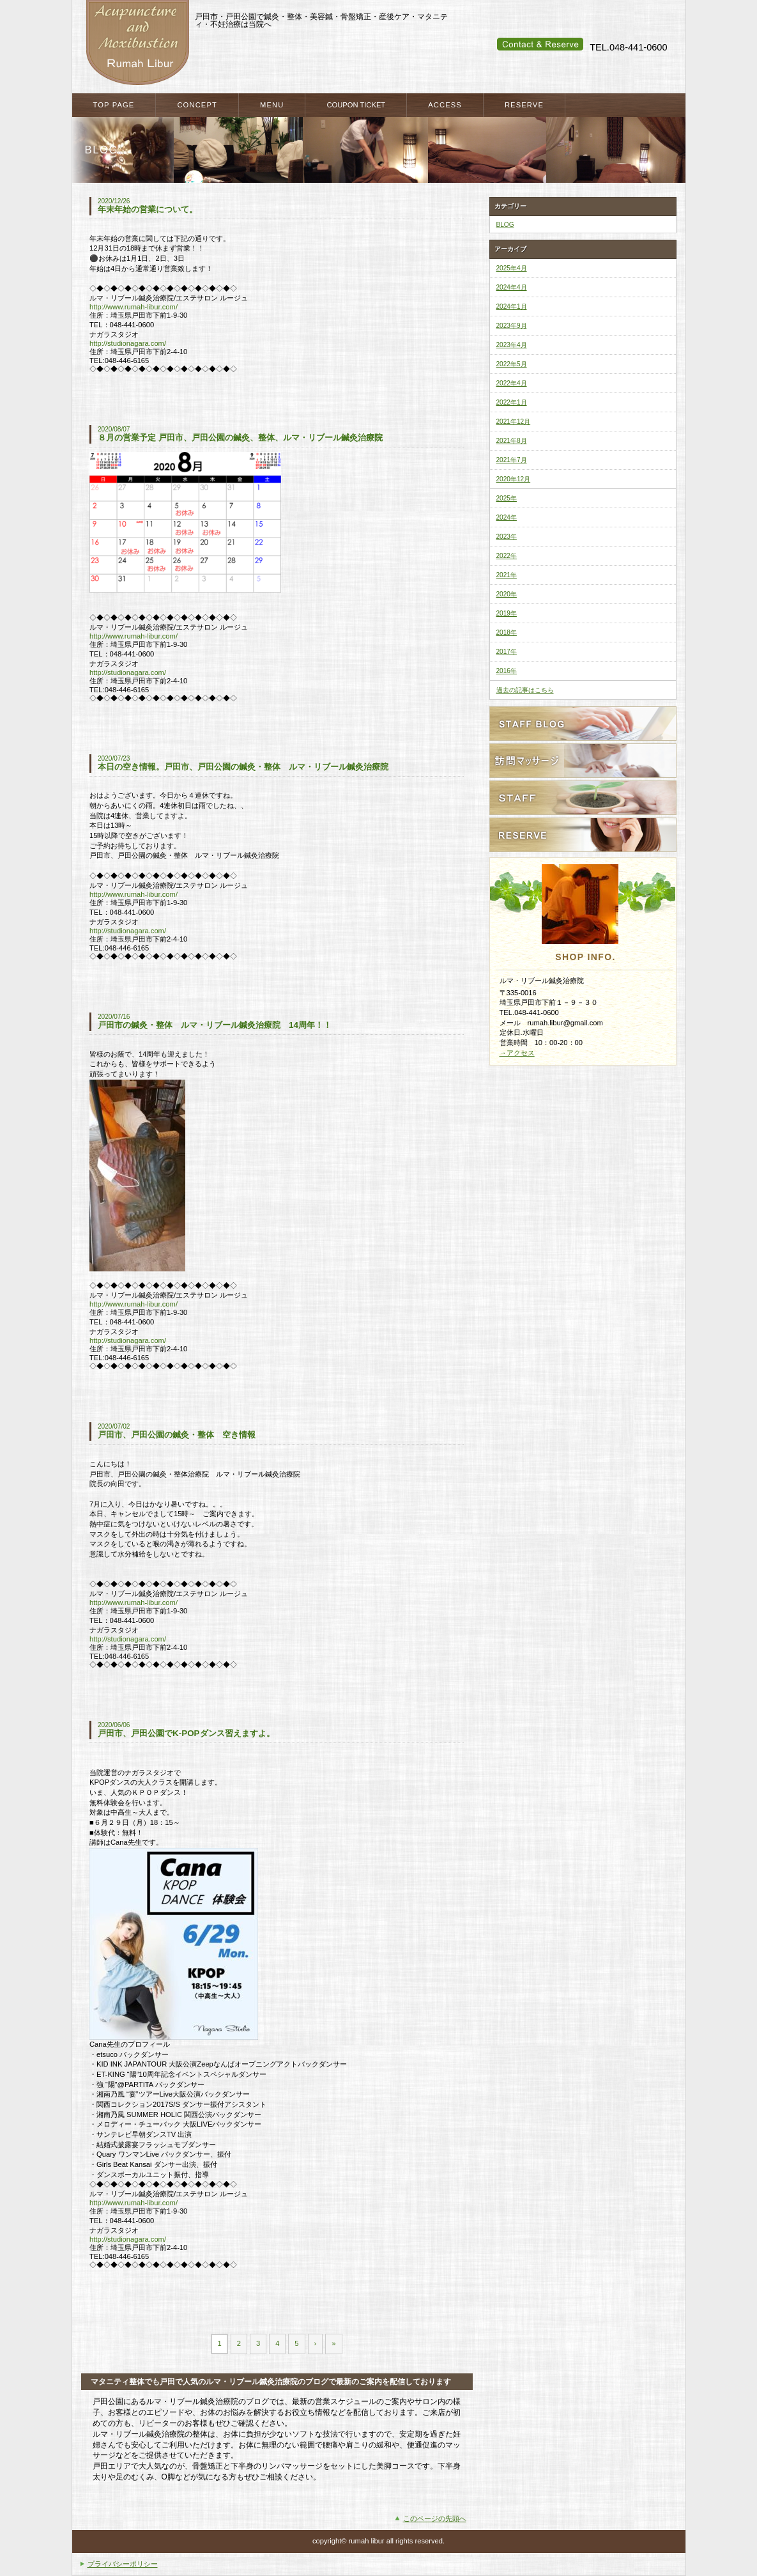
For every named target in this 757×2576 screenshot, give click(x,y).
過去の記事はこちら (525, 690)
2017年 (506, 651)
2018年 (506, 632)
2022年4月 (511, 383)
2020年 (506, 594)
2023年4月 (511, 344)
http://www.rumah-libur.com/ (133, 307)
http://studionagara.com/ (127, 343)
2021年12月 (513, 421)
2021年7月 (511, 459)
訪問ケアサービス (583, 760)
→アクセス (517, 1053)
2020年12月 (513, 479)
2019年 (506, 613)
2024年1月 (511, 306)
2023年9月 (511, 325)
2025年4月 (511, 268)
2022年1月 (511, 402)
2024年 (506, 517)
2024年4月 (511, 287)
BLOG (505, 224)
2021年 (506, 574)
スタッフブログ (583, 723)
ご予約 (583, 835)
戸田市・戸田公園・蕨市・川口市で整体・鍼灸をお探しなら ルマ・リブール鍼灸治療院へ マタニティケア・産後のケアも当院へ (137, 43)
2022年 (506, 555)
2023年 (506, 536)
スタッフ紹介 (583, 797)
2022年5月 (511, 364)
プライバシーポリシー (123, 2564)
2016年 (506, 670)
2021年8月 (511, 440)
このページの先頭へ (434, 2518)
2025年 (506, 498)
